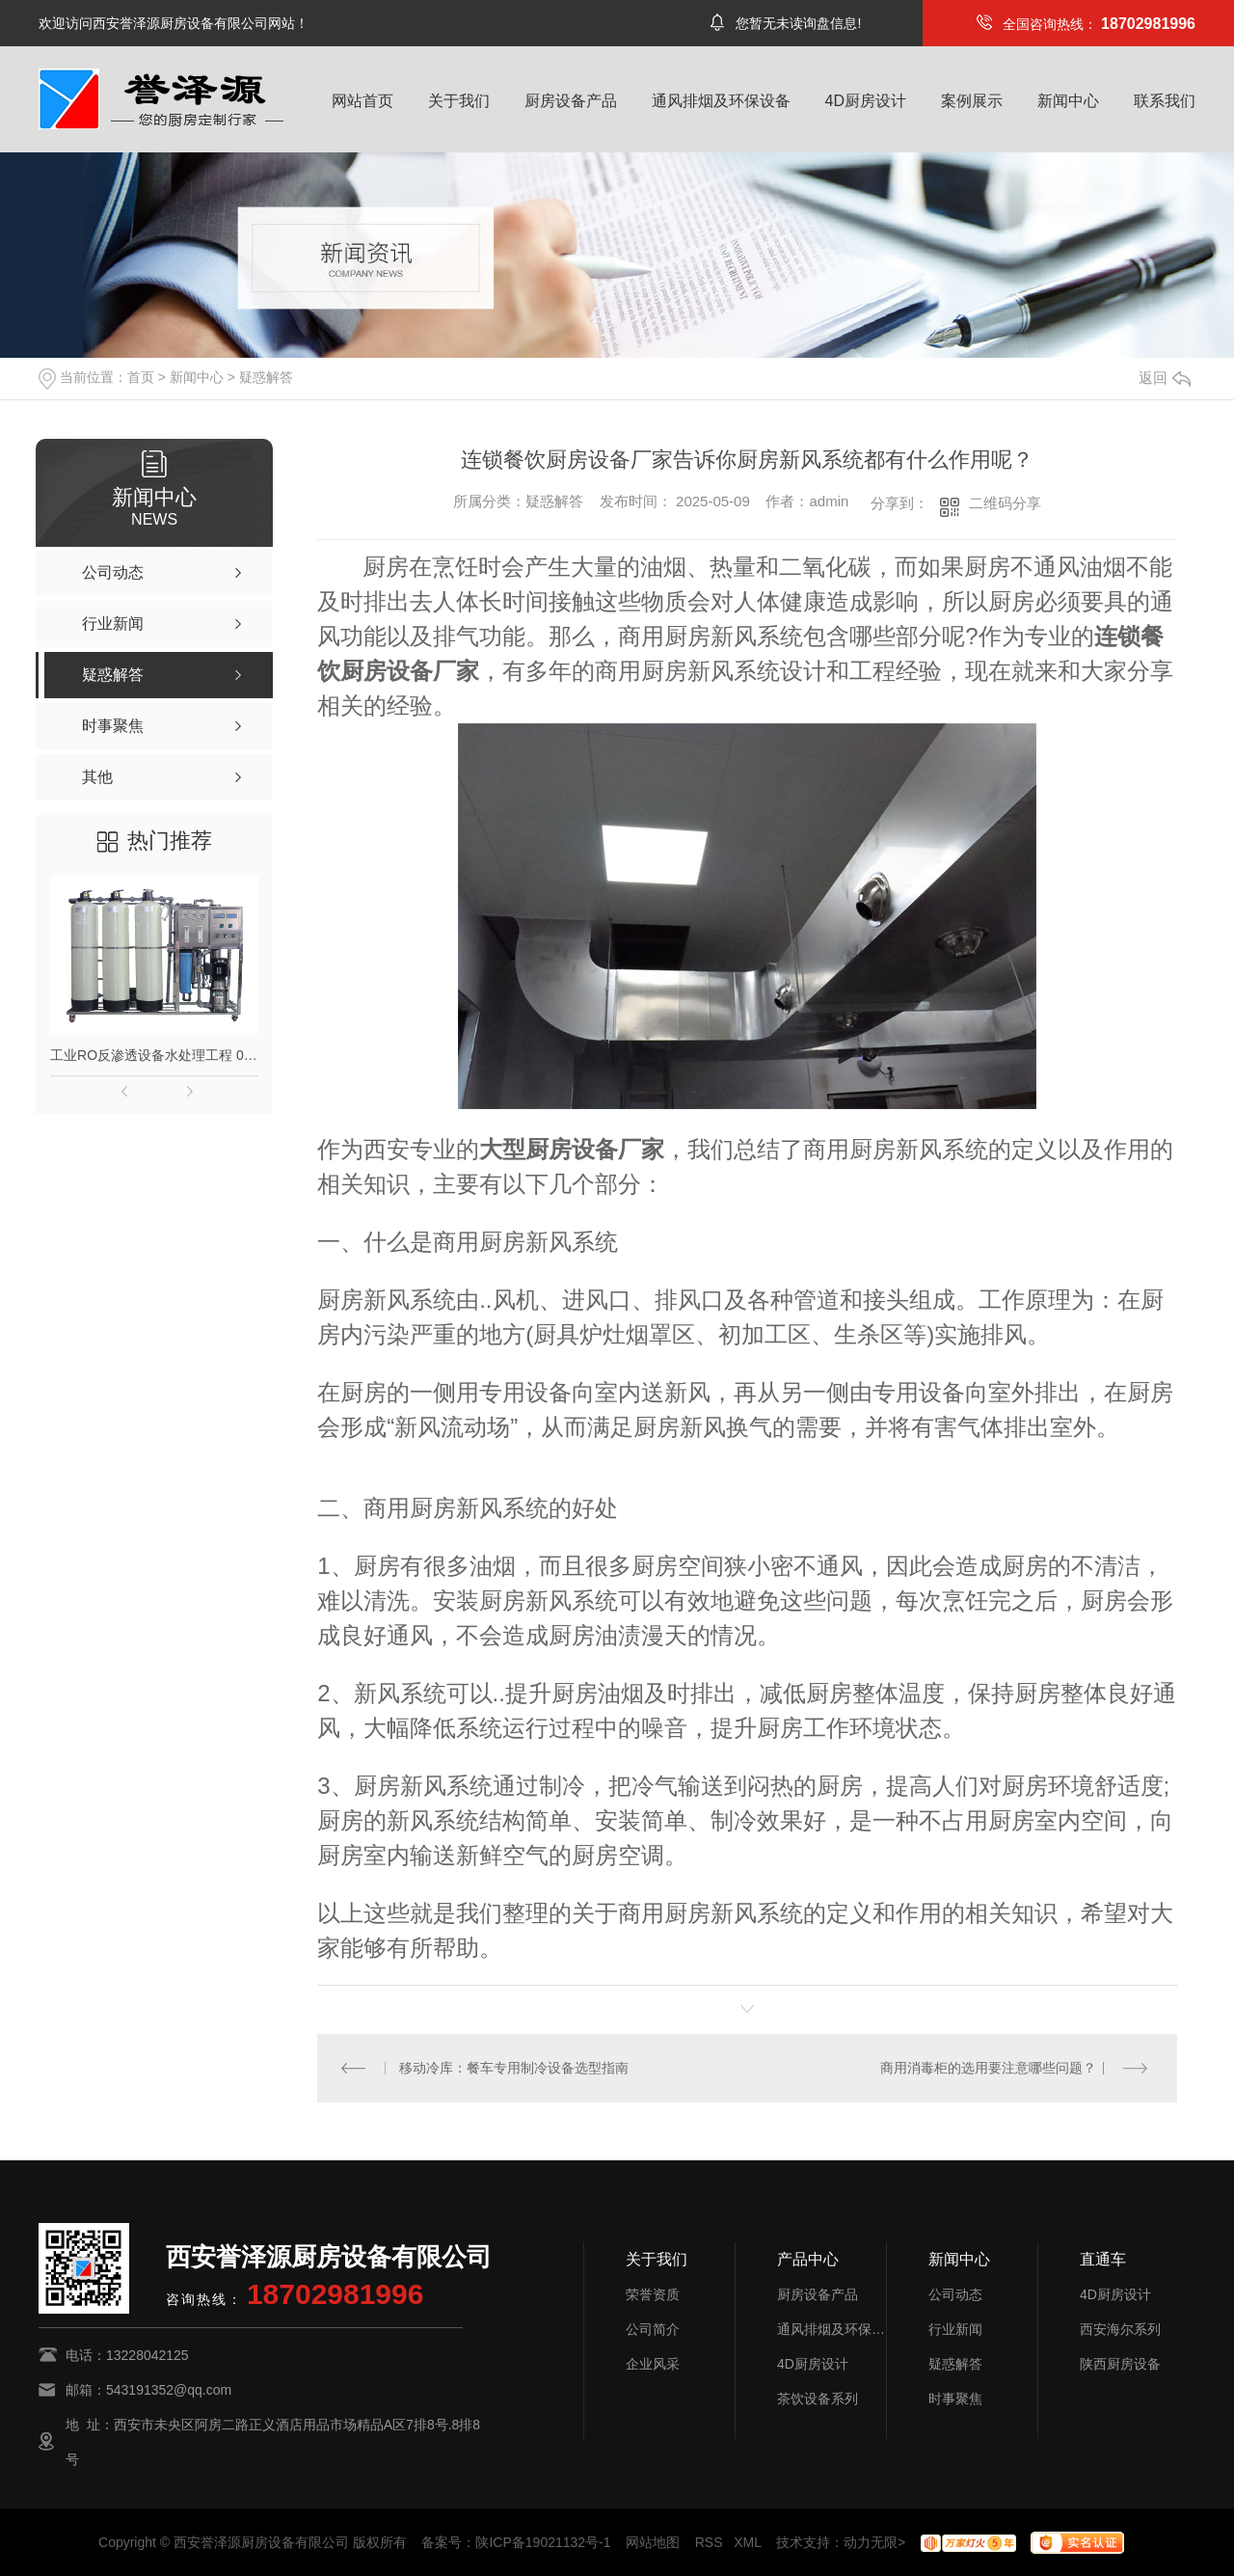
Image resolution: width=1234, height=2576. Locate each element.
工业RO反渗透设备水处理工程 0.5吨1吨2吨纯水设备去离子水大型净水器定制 (154, 1055)
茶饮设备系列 (817, 2398)
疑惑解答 (266, 377)
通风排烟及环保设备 (721, 101)
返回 (1165, 377)
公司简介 (653, 2329)
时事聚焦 (955, 2398)
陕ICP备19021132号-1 (542, 2542)
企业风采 (653, 2364)
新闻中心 (1068, 101)
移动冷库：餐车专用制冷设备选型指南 (514, 2067)
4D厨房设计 (865, 101)
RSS (709, 2542)
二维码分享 (1005, 503)
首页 (140, 377)
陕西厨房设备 (1120, 2364)
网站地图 (653, 2542)
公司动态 (955, 2294)
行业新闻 (955, 2329)
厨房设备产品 (570, 101)
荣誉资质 (653, 2294)
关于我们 (459, 101)
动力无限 (871, 2542)
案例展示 (972, 101)
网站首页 (362, 101)
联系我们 (1164, 101)
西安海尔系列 (1120, 2329)
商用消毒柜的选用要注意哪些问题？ (988, 2067)
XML (747, 2542)
